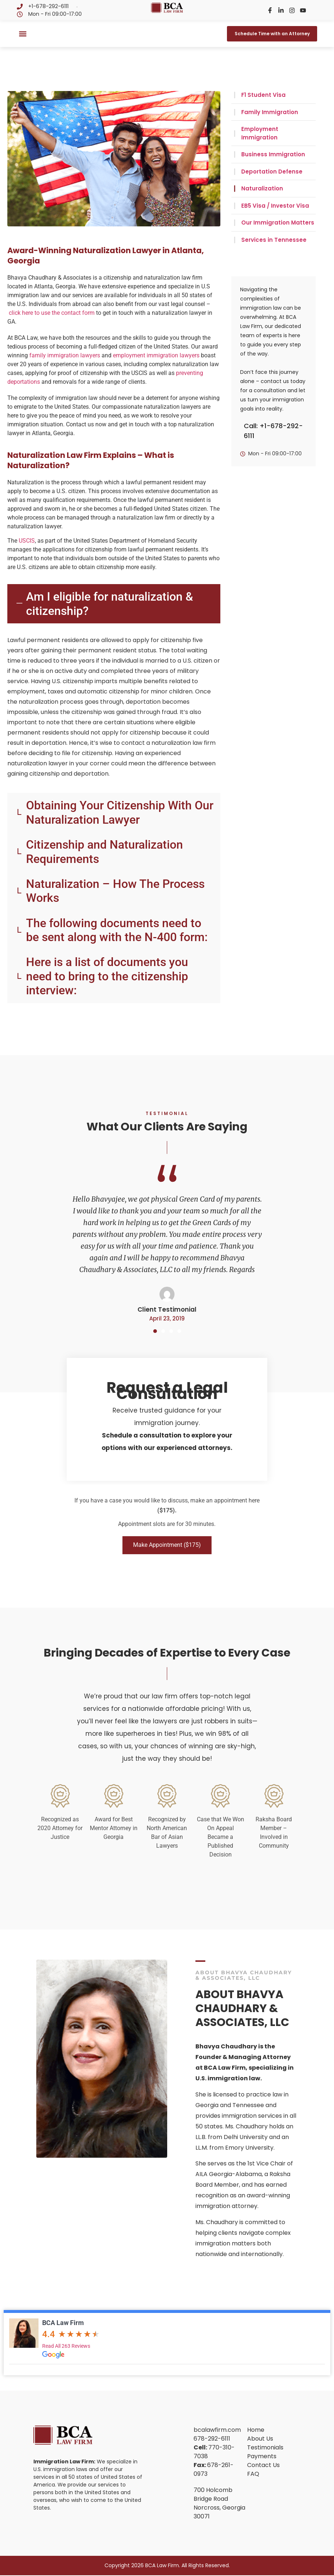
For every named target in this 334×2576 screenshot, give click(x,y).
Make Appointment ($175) (167, 1545)
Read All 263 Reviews (66, 2347)
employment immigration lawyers (156, 355)
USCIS (27, 540)
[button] (23, 34)
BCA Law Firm (63, 2323)
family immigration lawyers (64, 355)
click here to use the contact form (52, 312)
